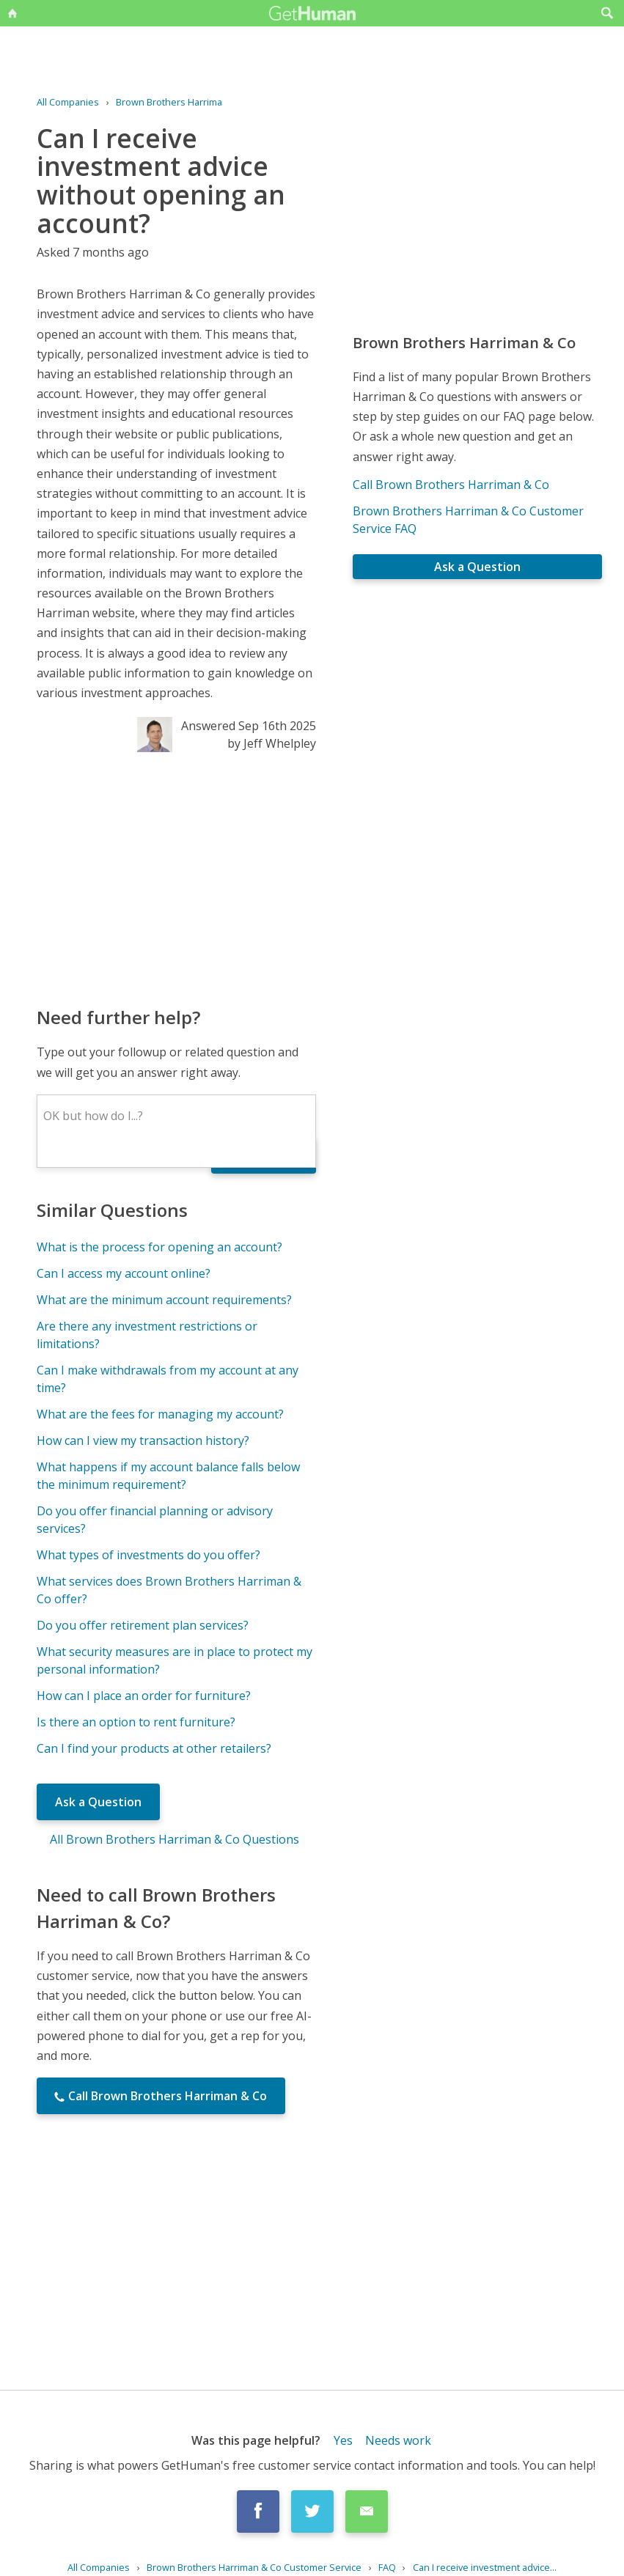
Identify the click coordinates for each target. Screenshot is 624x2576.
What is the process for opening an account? (159, 1247)
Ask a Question (98, 1802)
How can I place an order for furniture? (144, 1696)
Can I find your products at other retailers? (154, 1748)
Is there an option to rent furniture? (136, 1722)
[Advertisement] (176, 878)
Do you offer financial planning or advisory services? (155, 1520)
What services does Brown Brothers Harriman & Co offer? (169, 1590)
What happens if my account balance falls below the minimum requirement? (168, 1476)
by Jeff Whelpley (271, 743)
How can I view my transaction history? (143, 1440)
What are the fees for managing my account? (160, 1414)
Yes (343, 2440)
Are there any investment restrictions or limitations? (147, 1335)
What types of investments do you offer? (148, 1555)
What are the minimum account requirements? (164, 1300)
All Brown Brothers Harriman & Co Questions (174, 1839)
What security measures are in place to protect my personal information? (174, 1660)
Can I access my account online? (123, 1273)
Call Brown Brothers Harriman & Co (451, 484)
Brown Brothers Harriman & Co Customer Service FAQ (468, 520)
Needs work (398, 2440)
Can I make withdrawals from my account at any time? (167, 1379)
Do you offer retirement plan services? (143, 1625)
